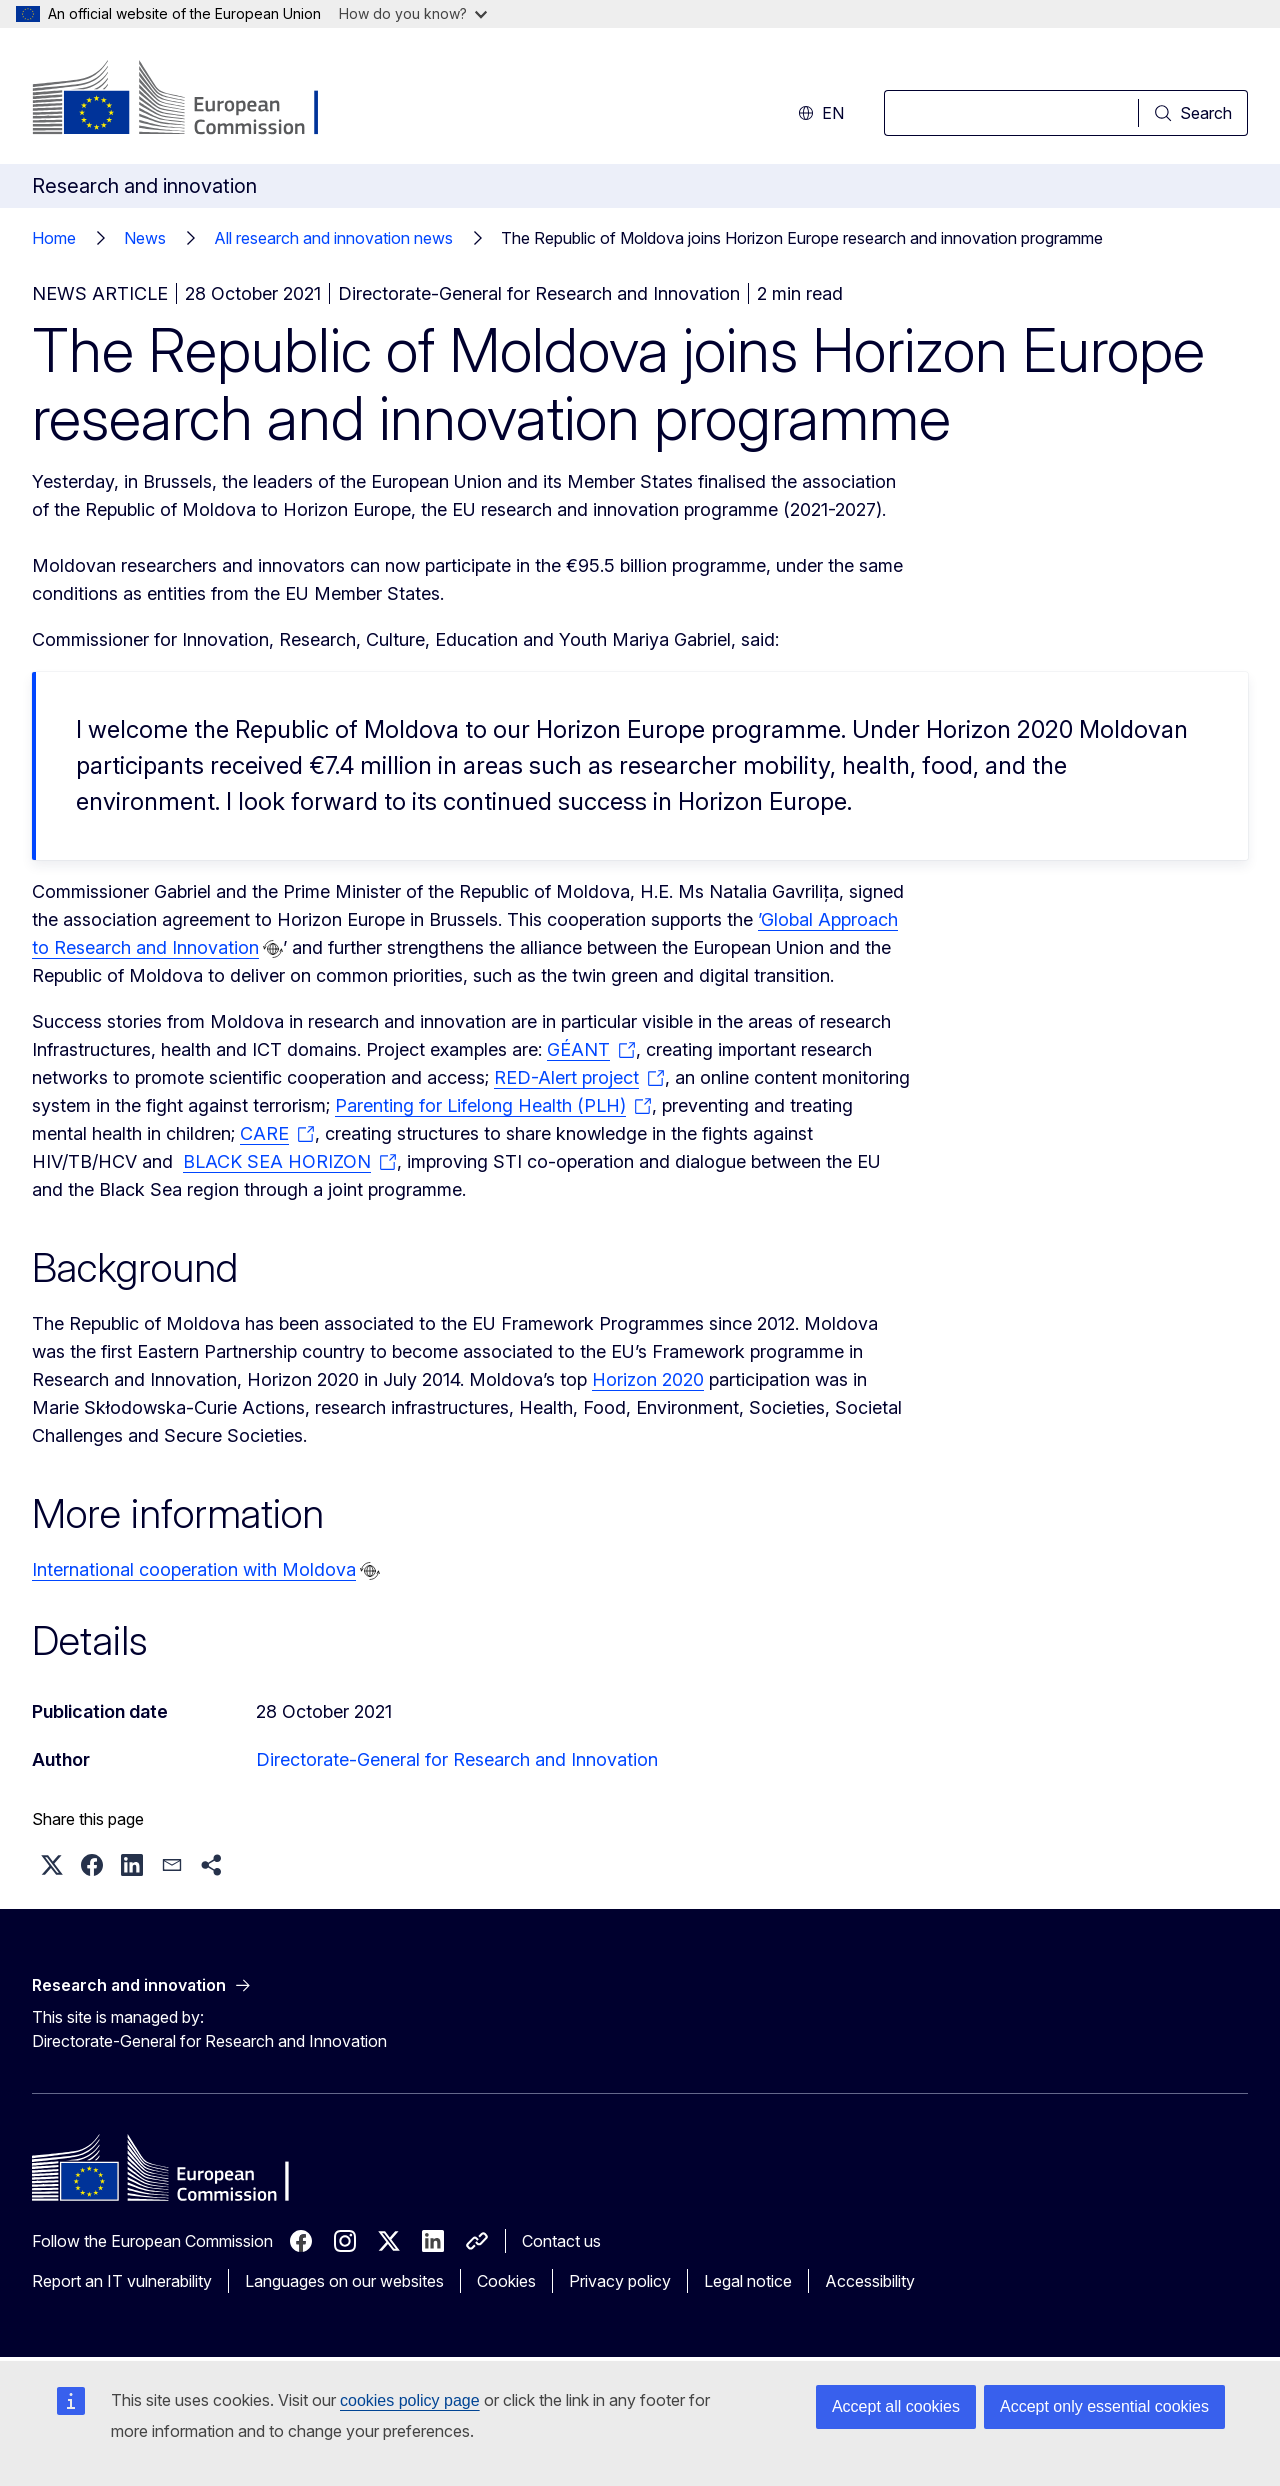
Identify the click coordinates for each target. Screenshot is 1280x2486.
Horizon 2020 (648, 1379)
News (145, 238)
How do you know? (413, 13)
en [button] (821, 113)
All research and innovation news (333, 238)
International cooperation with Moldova (194, 1569)
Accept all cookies (896, 2406)
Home (54, 238)
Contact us (561, 2241)
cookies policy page (410, 2400)
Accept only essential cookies (1104, 2406)
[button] (52, 1865)
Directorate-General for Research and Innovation (457, 1759)
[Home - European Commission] (193, 100)
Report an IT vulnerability (122, 2281)
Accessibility (870, 2281)
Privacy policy (620, 2281)
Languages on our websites (344, 2281)
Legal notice (748, 2281)
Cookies (506, 2281)
